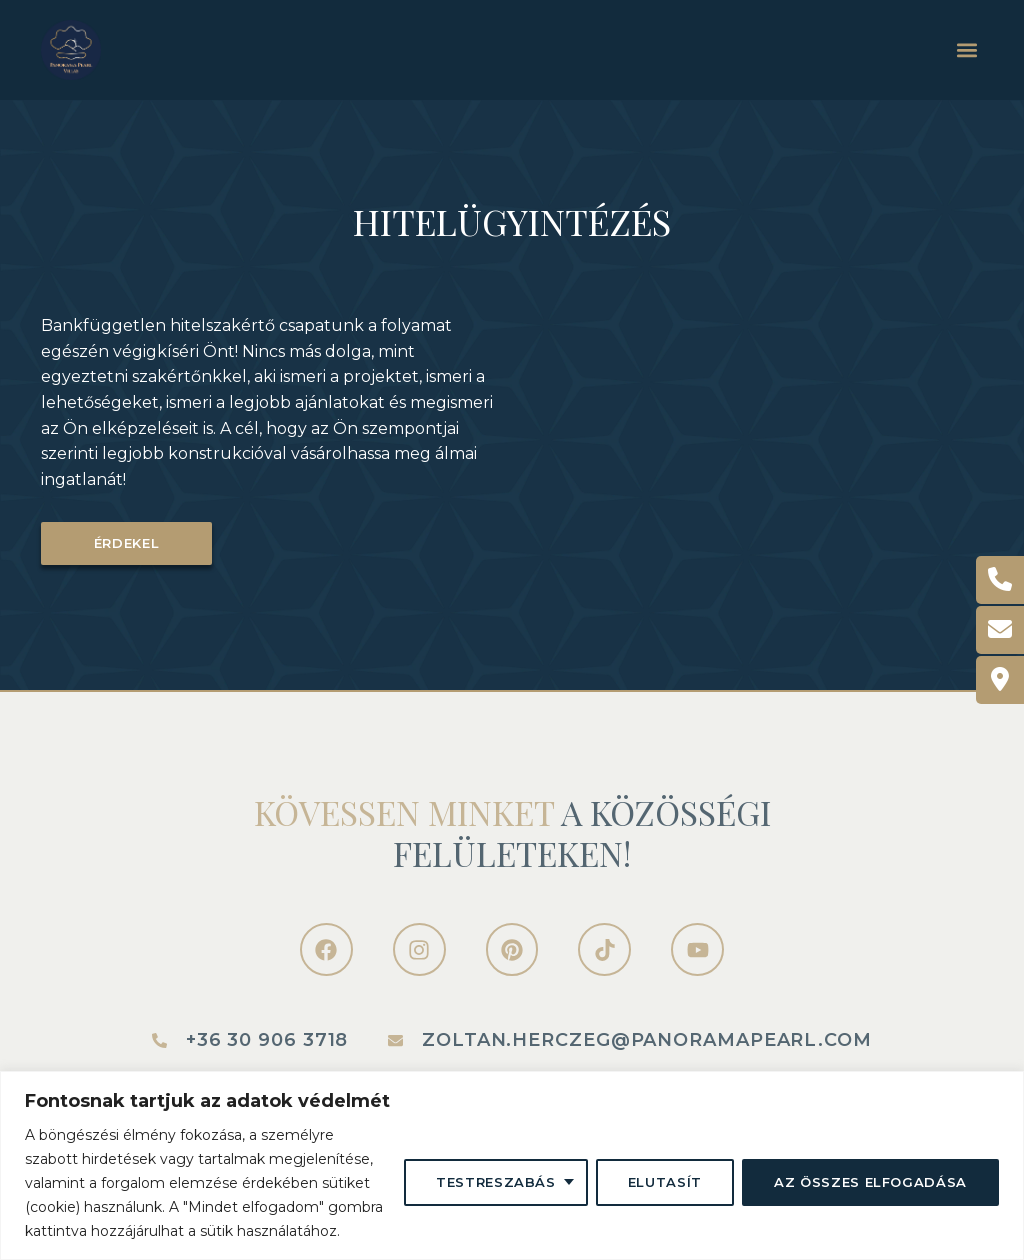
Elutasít (665, 1182)
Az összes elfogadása (870, 1182)
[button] (966, 50)
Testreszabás (496, 1182)
